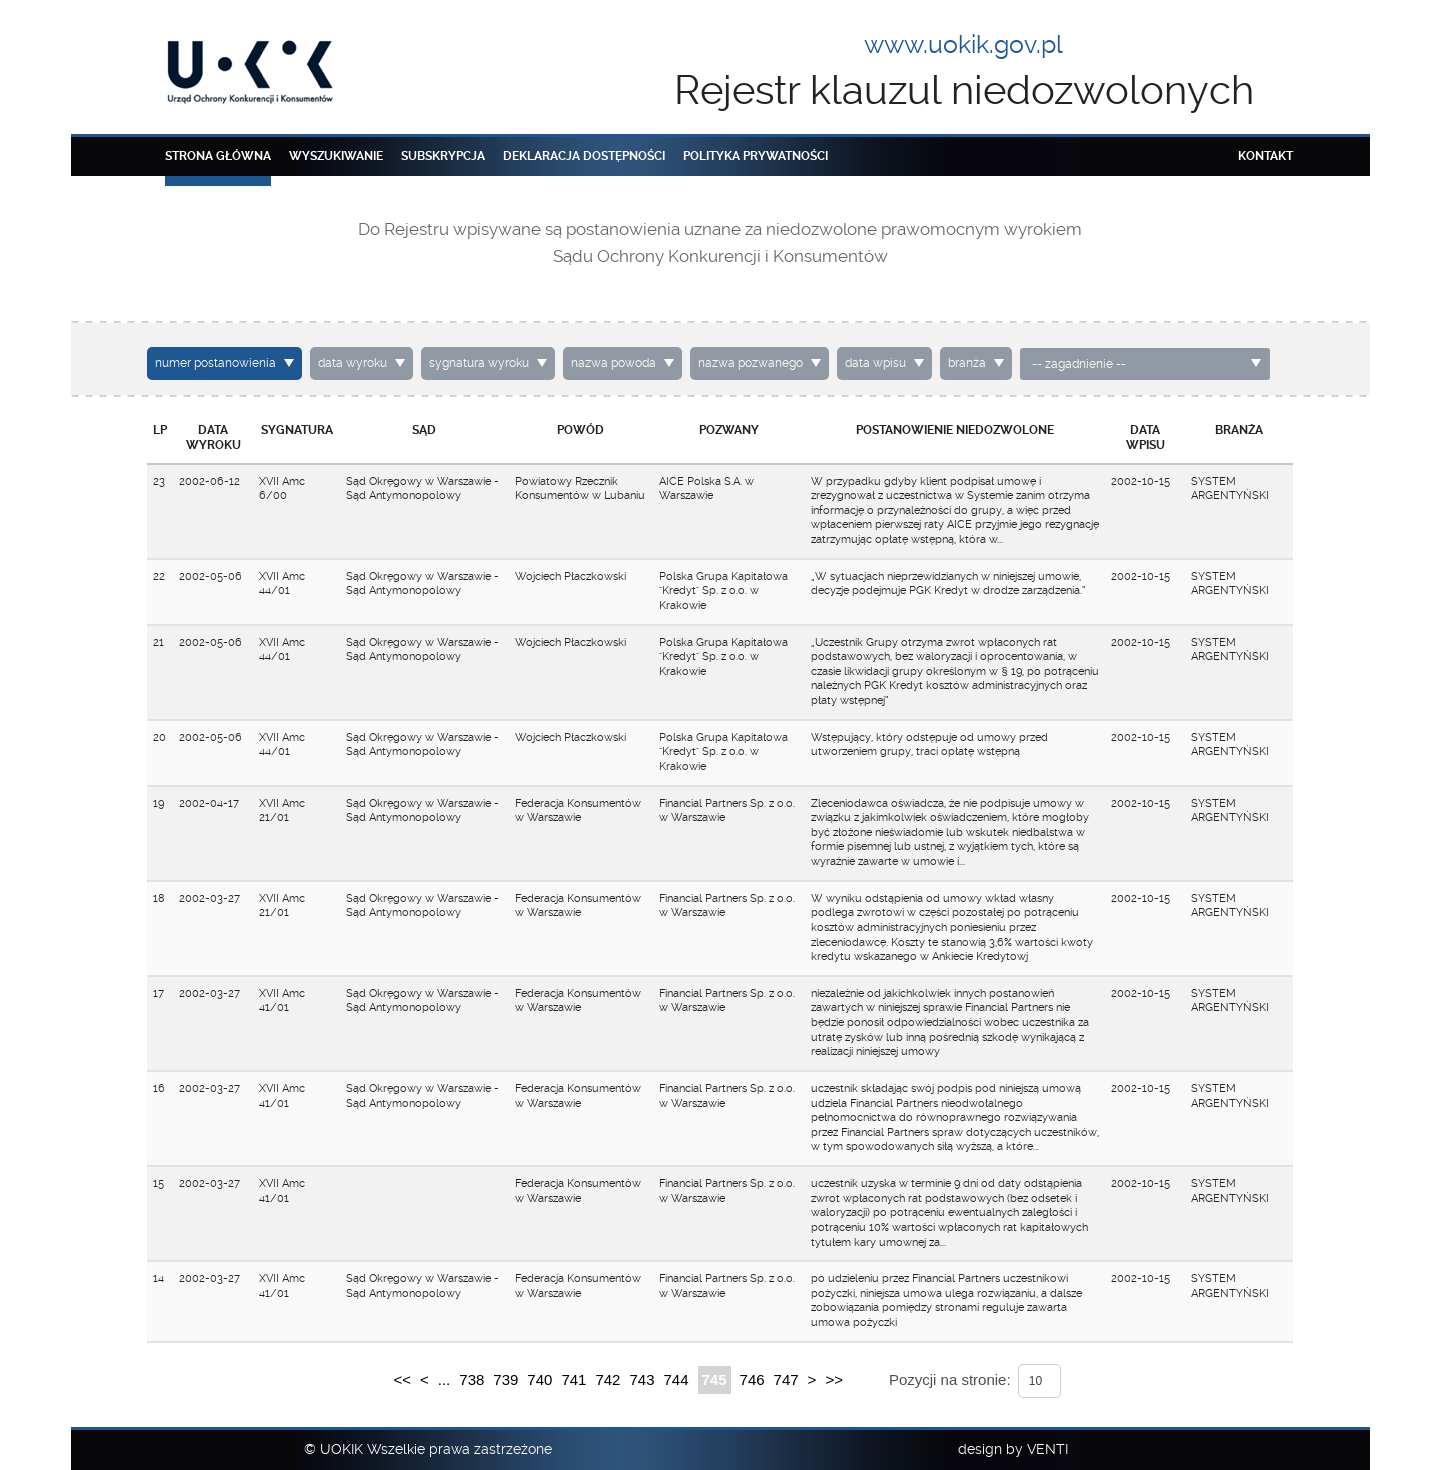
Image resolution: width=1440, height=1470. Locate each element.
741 (573, 1379)
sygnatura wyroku (479, 363)
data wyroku (352, 363)
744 (675, 1379)
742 (607, 1379)
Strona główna (218, 156)
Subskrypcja (443, 156)
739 (505, 1379)
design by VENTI (1013, 1449)
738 (471, 1379)
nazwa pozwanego (750, 363)
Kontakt (1265, 156)
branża (967, 363)
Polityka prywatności (755, 156)
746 (752, 1379)
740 (539, 1379)
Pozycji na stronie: (950, 1379)
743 (641, 1379)
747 (786, 1379)
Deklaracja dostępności (584, 156)
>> (834, 1379)
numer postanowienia (215, 363)
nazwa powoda (613, 363)
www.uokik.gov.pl (963, 44)
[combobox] (1145, 364)
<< (402, 1379)
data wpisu (875, 363)
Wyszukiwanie (336, 156)
